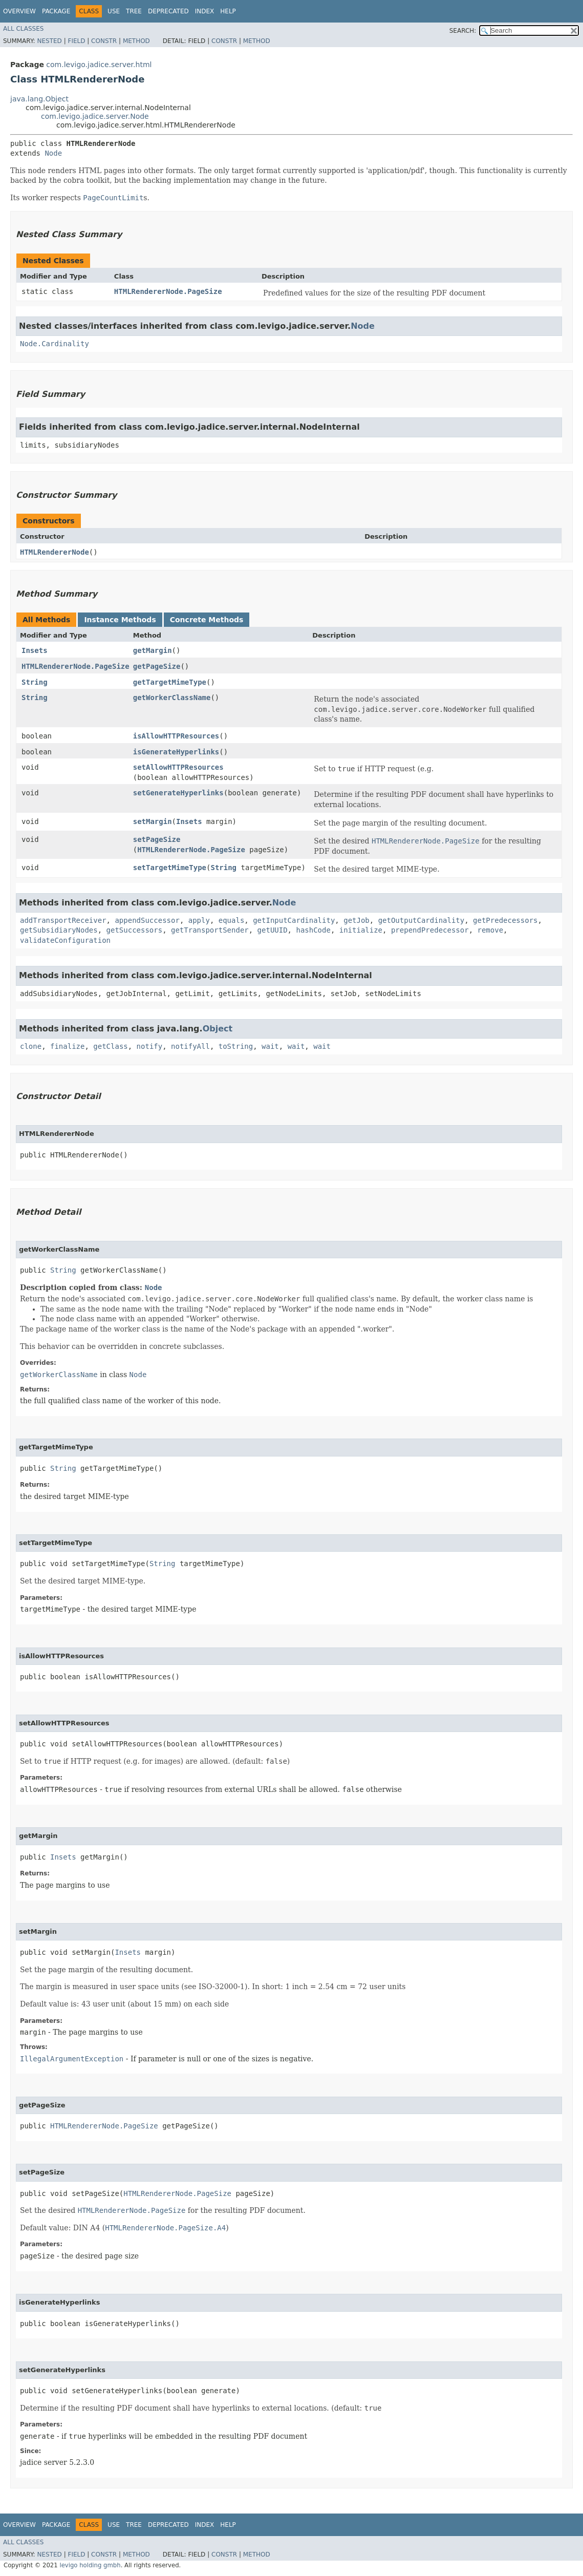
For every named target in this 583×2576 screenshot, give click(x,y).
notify (150, 1046)
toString (236, 1046)
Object (218, 1028)
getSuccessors (134, 930)
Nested (49, 41)
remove (491, 930)
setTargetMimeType (169, 867)
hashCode (313, 930)
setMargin (152, 821)
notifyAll (190, 1046)
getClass (110, 1046)
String (34, 682)
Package (56, 11)
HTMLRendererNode (54, 552)
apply (199, 920)
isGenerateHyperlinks (176, 752)
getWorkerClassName (172, 697)
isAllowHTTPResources (176, 736)
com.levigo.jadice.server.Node (95, 116)
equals (232, 920)
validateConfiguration (65, 940)
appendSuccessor (147, 920)
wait (270, 1046)
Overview (19, 11)
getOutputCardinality (421, 920)
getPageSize (157, 666)
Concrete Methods (207, 620)
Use (113, 11)
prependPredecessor (430, 930)
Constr (104, 41)
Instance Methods (120, 620)
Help (228, 11)
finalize (67, 1046)
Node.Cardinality (54, 344)
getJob (356, 920)
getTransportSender (210, 930)
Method (136, 41)
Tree (134, 11)
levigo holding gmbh (89, 2565)
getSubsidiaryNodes (59, 930)
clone (30, 1046)
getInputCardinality (294, 920)
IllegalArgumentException (71, 2059)
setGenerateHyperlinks (178, 793)
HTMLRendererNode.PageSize (168, 291)
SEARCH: (463, 30)
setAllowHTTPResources (178, 767)
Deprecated (168, 11)
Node (53, 153)
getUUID (272, 930)
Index (204, 11)
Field (76, 41)
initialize (360, 930)
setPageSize (157, 839)
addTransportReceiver (63, 920)
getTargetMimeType (169, 682)
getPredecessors (505, 920)
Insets (34, 650)
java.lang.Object (39, 99)
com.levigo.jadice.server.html (99, 64)
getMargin (152, 650)
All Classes (23, 28)
